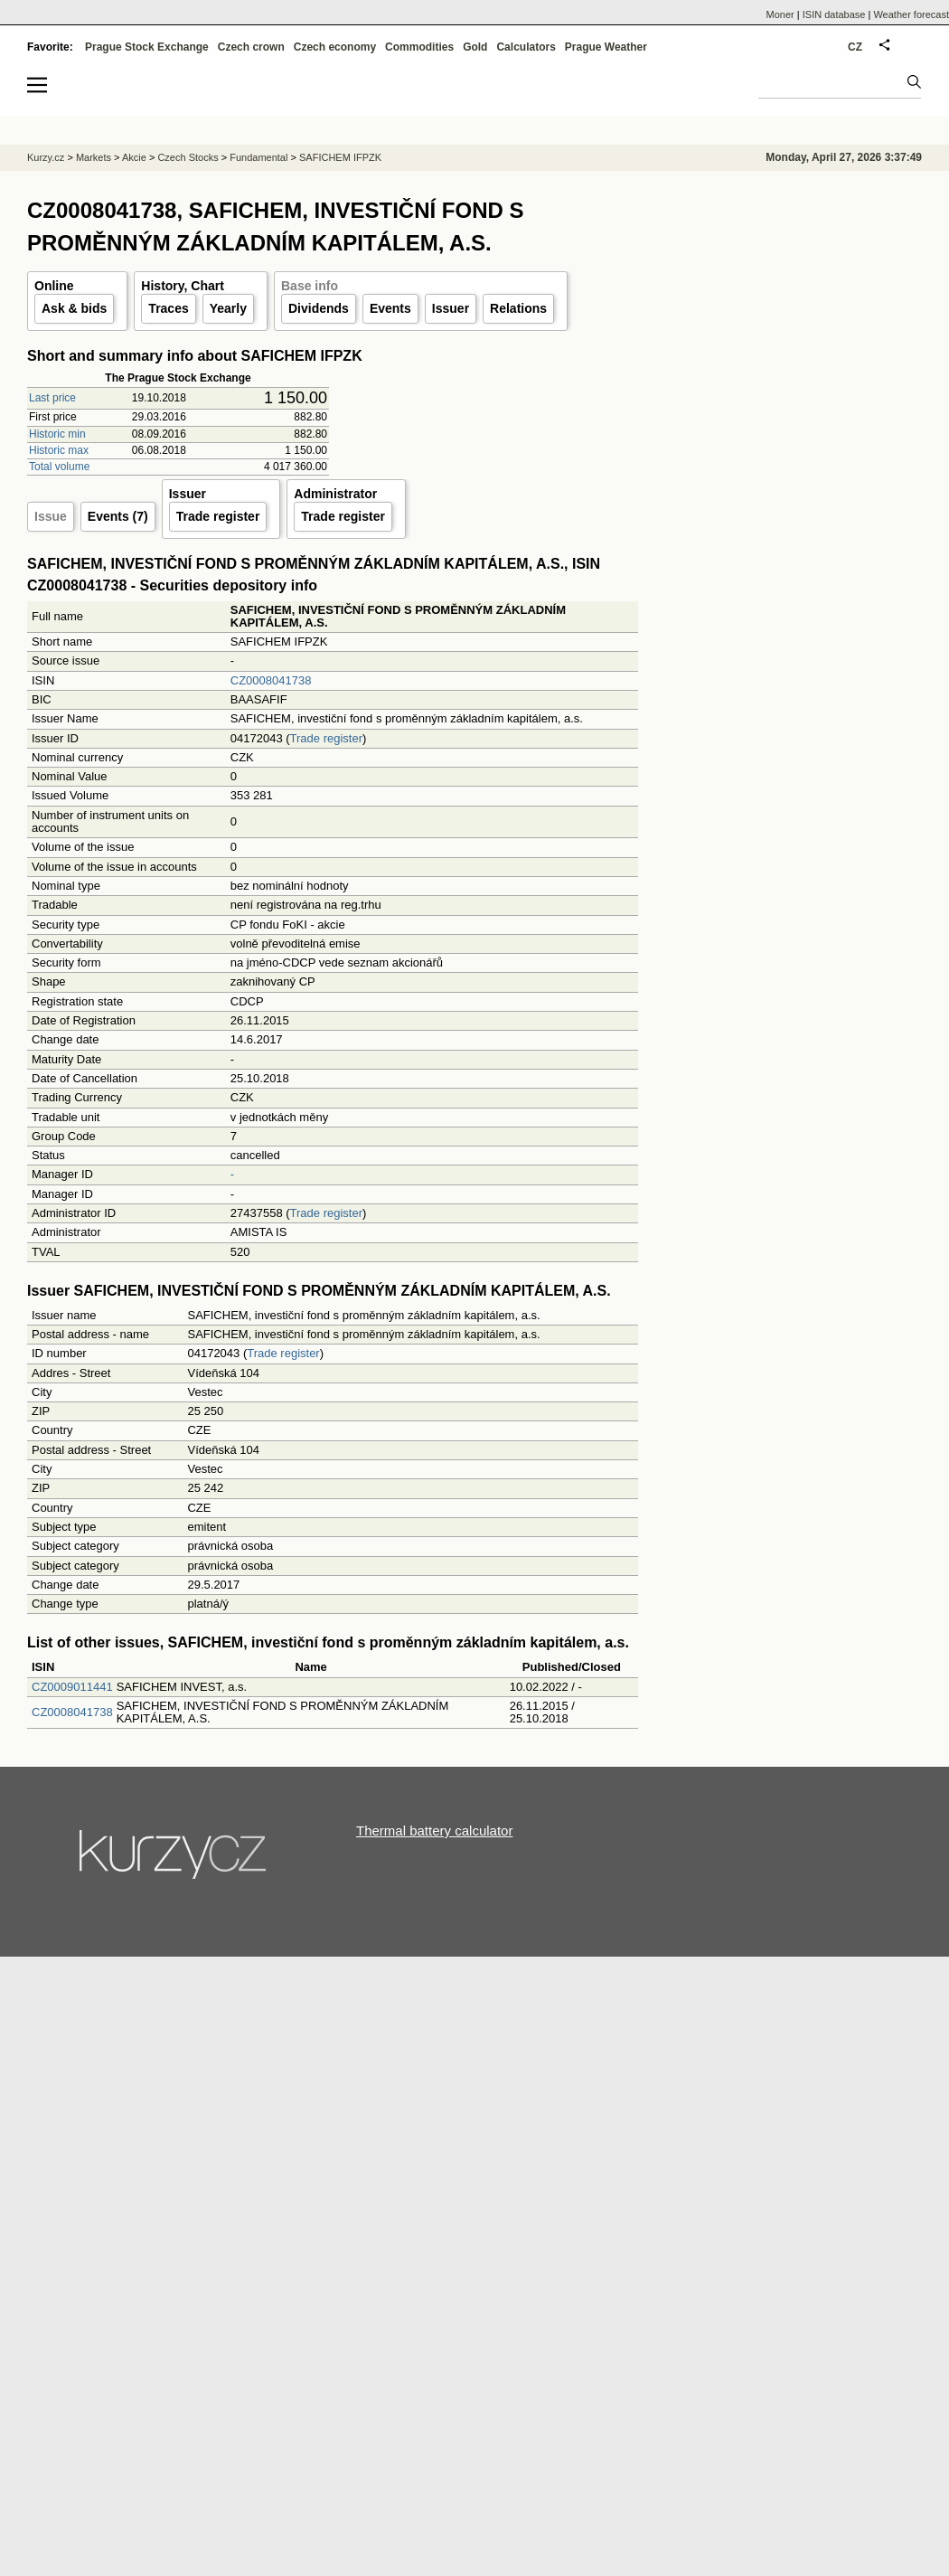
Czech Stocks (187, 157)
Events (390, 308)
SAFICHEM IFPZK (340, 157)
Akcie (134, 157)
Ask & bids (74, 308)
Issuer (450, 308)
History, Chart (182, 285)
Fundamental (258, 157)
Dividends (318, 308)
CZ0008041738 (271, 680)
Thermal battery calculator (434, 1830)
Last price (52, 398)
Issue (50, 516)
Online (54, 285)
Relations (518, 308)
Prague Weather (606, 47)
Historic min (57, 434)
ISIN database (834, 14)
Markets (93, 157)
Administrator (335, 493)
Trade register (218, 516)
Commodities (419, 47)
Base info (309, 285)
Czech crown (251, 47)
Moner (780, 14)
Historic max (59, 450)
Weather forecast (911, 14)
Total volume (59, 466)
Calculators (525, 47)
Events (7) (118, 516)
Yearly (228, 308)
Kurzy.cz (45, 157)
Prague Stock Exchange (147, 47)
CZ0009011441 (72, 1687)
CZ (855, 47)
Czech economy (335, 47)
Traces (168, 308)
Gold (475, 47)
